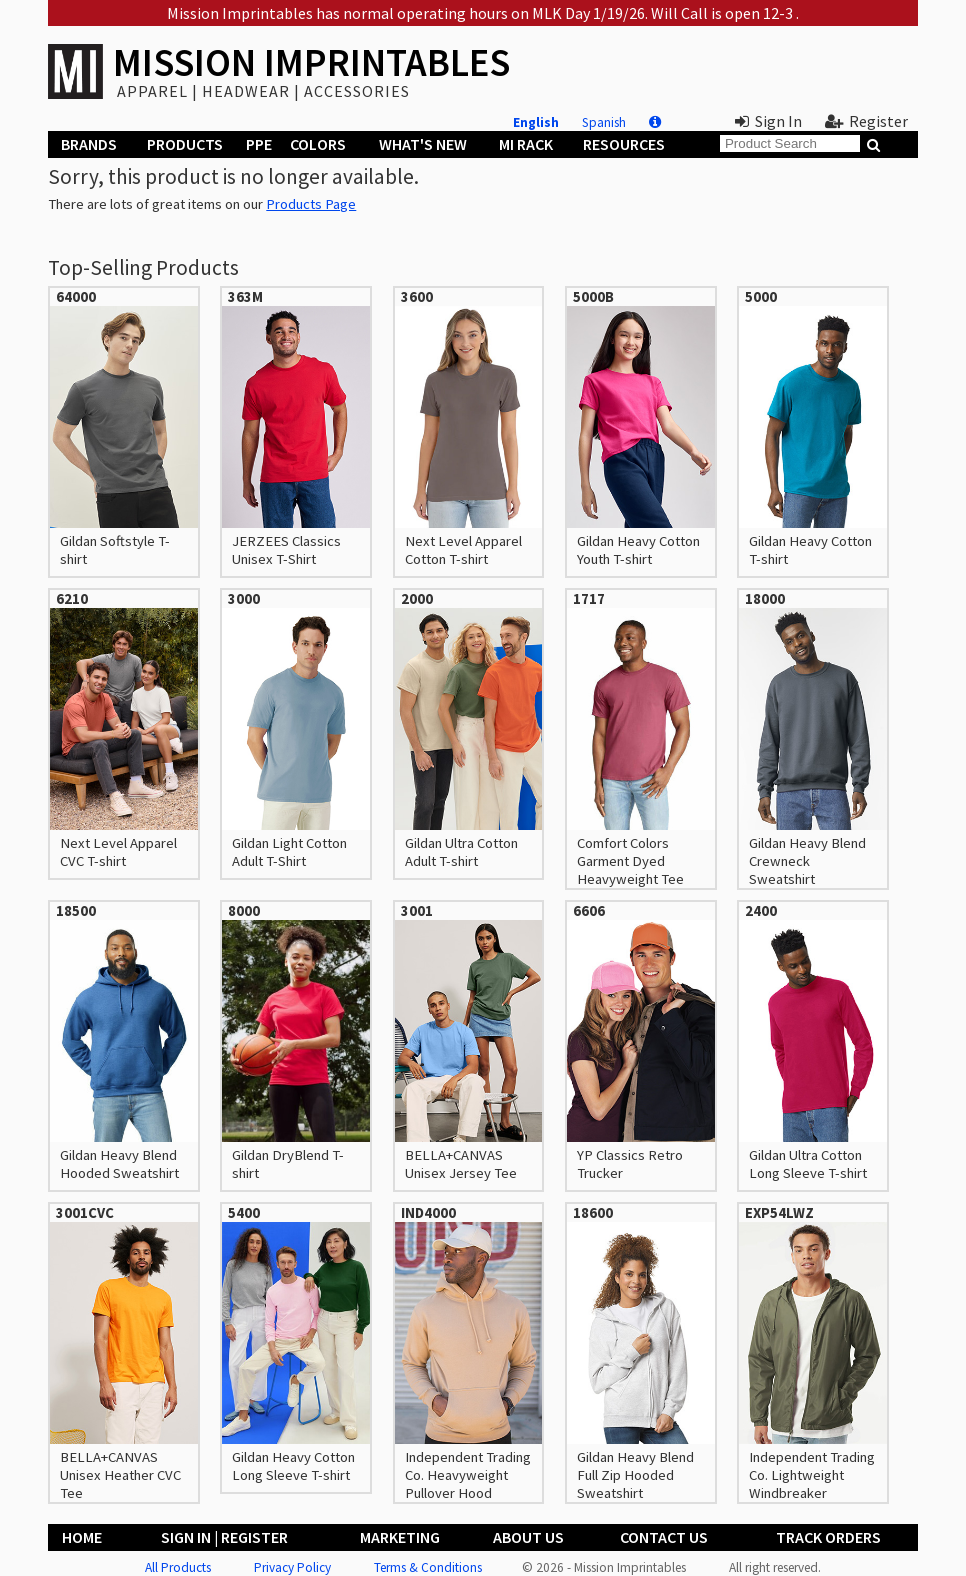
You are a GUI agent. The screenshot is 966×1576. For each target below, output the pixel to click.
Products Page (311, 204)
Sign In (768, 121)
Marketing (400, 1537)
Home (82, 1537)
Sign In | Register (224, 1537)
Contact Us (664, 1537)
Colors (318, 144)
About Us (528, 1537)
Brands (89, 144)
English (536, 122)
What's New (423, 144)
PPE (259, 144)
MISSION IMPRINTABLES (311, 62)
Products (185, 144)
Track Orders (828, 1537)
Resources (624, 144)
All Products (178, 1567)
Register (866, 121)
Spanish (604, 122)
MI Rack (526, 144)
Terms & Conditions (428, 1567)
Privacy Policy (292, 1567)
